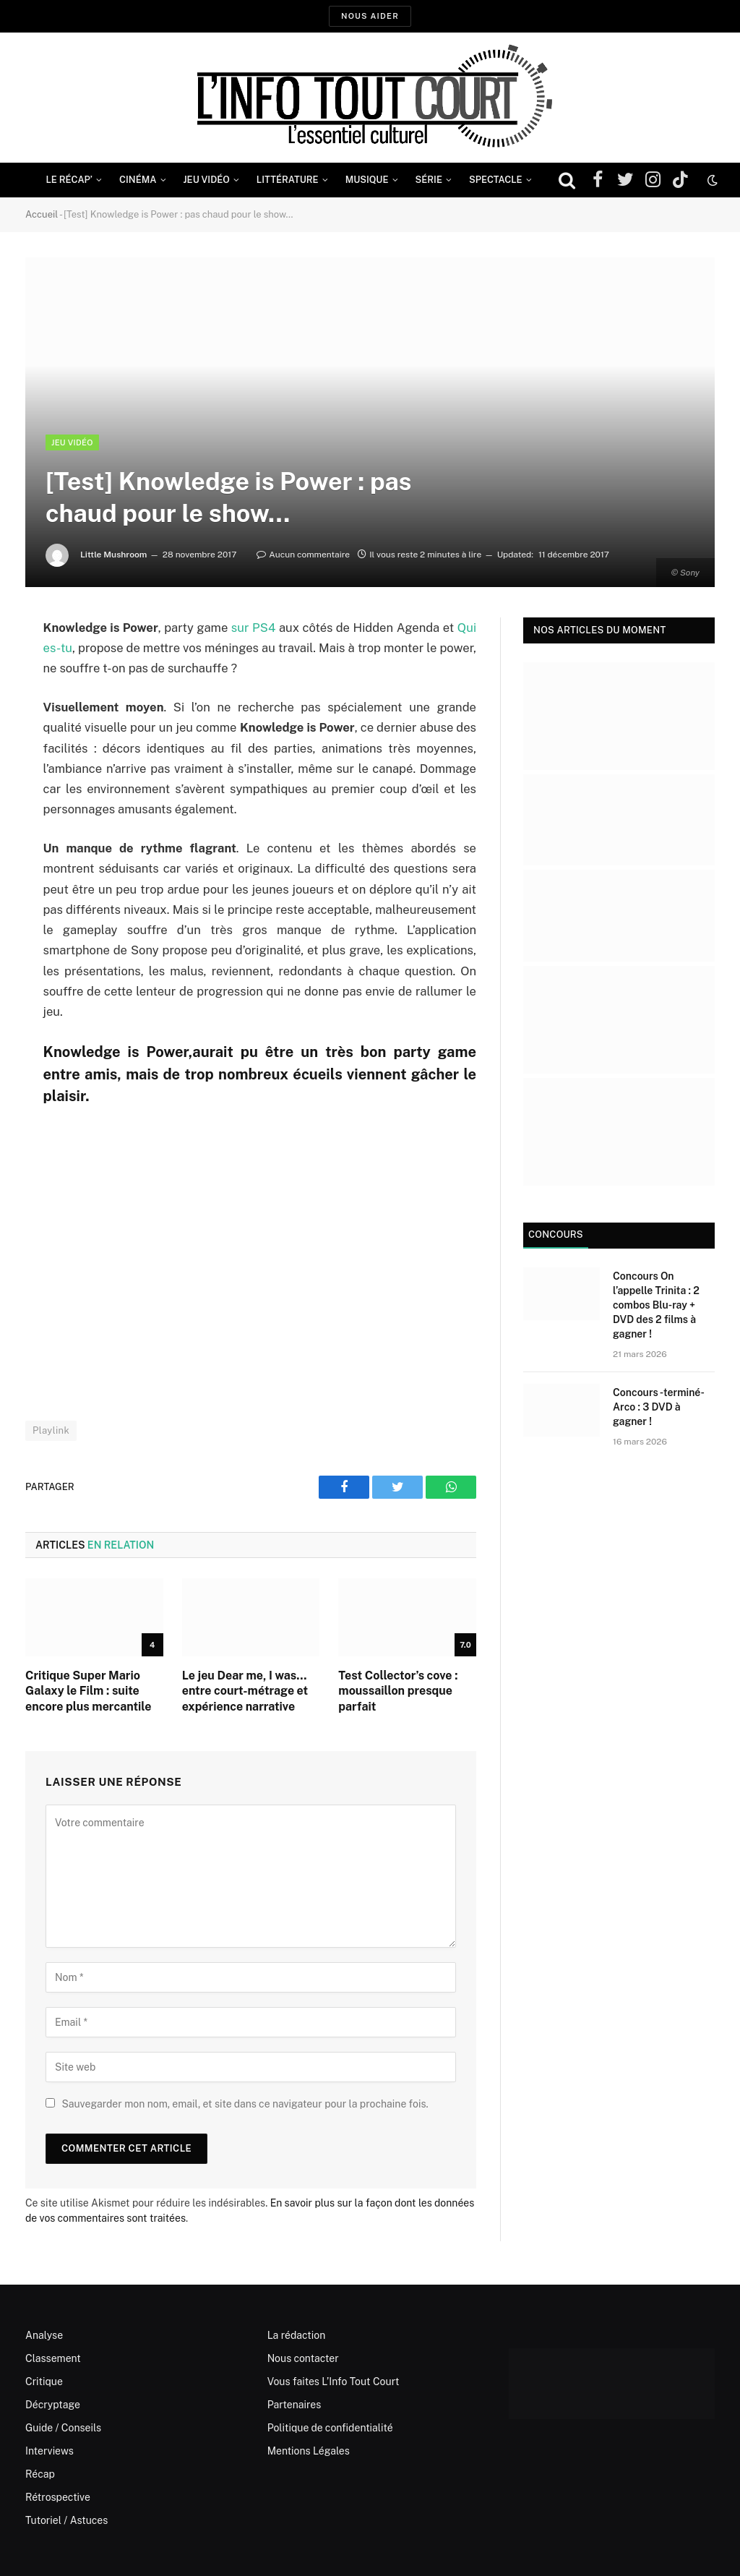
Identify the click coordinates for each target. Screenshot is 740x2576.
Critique (44, 2381)
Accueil (41, 214)
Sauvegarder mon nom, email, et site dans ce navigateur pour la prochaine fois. (244, 2104)
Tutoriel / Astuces (66, 2520)
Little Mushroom (113, 554)
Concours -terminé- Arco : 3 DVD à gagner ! (658, 1407)
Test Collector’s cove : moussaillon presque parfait (397, 1691)
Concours (555, 1234)
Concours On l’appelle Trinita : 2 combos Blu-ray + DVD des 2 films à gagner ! (656, 1305)
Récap (40, 2474)
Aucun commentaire (303, 554)
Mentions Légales (308, 2451)
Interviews (49, 2451)
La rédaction (296, 2335)
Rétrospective (57, 2497)
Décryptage (52, 2404)
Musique (367, 179)
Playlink (51, 1430)
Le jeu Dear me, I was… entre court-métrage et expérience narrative (245, 1691)
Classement (53, 2358)
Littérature (288, 179)
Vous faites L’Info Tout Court (333, 2381)
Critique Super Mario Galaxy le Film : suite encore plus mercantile (88, 1691)
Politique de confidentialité (330, 2428)
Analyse (44, 2335)
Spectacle (495, 179)
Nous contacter (303, 2358)
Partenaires (294, 2404)
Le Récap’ (69, 179)
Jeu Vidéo (207, 179)
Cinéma (138, 179)
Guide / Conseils (63, 2428)
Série (429, 179)
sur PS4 (253, 627)
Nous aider (370, 16)
